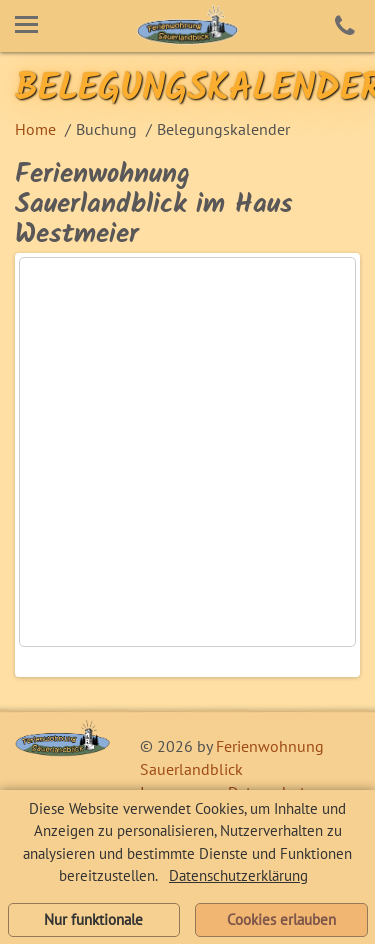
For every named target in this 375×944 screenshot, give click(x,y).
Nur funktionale (93, 919)
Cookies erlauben (281, 919)
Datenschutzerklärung (238, 875)
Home (35, 129)
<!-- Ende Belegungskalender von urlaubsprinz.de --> (187, 452)
